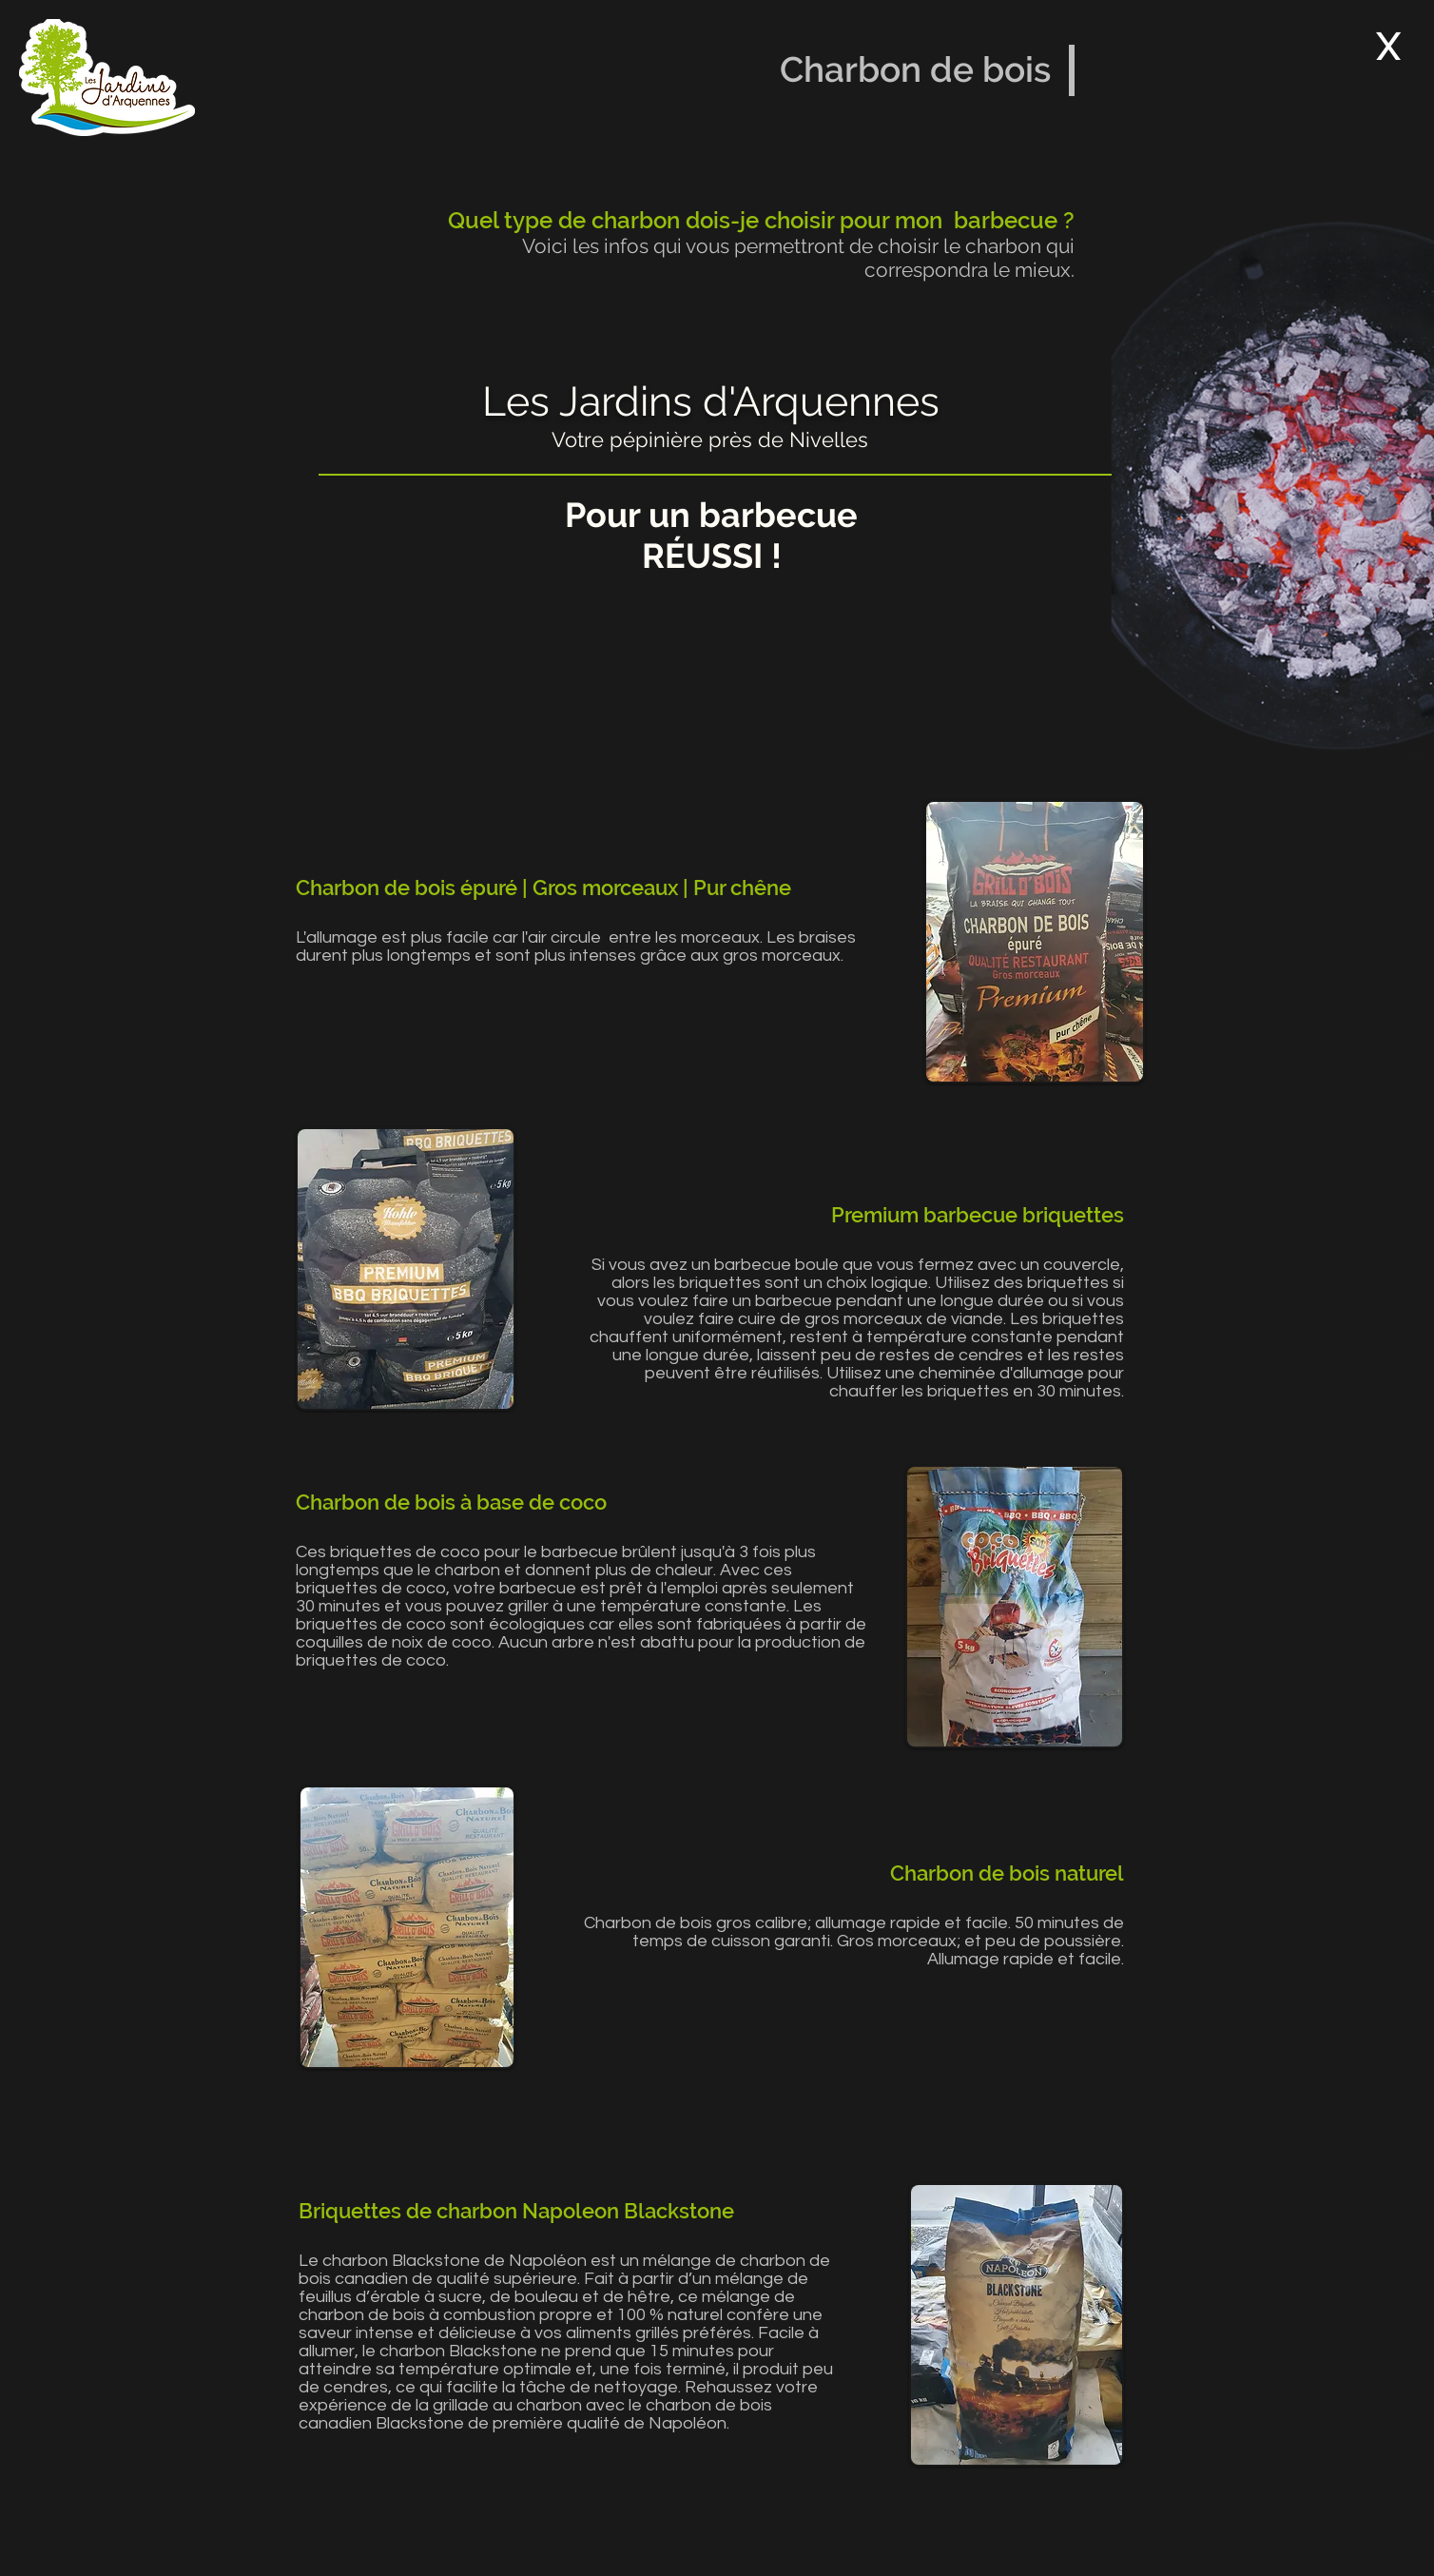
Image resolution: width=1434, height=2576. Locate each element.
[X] (1388, 46)
